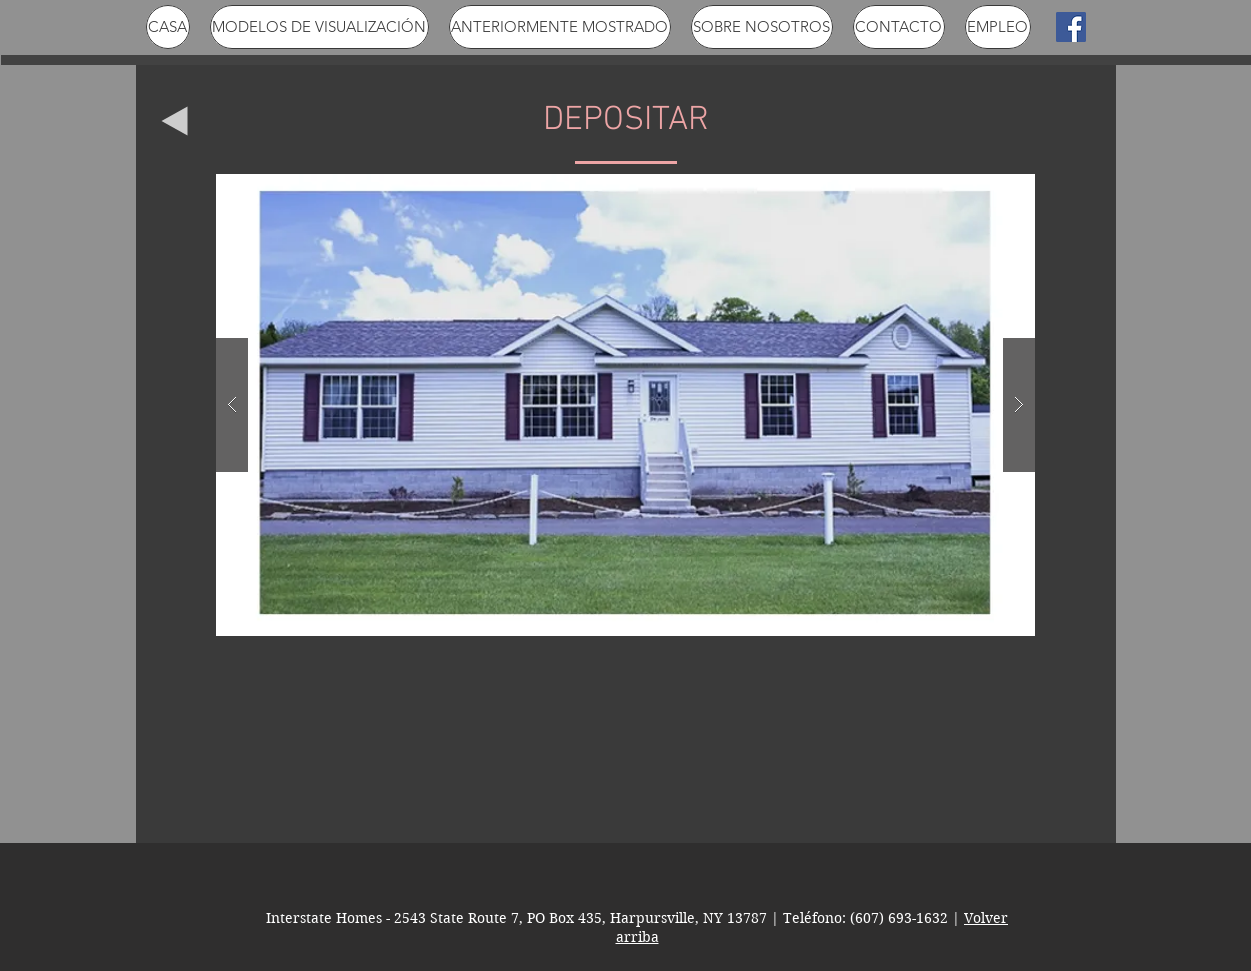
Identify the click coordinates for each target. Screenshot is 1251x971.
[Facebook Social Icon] (1071, 27)
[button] (625, 405)
